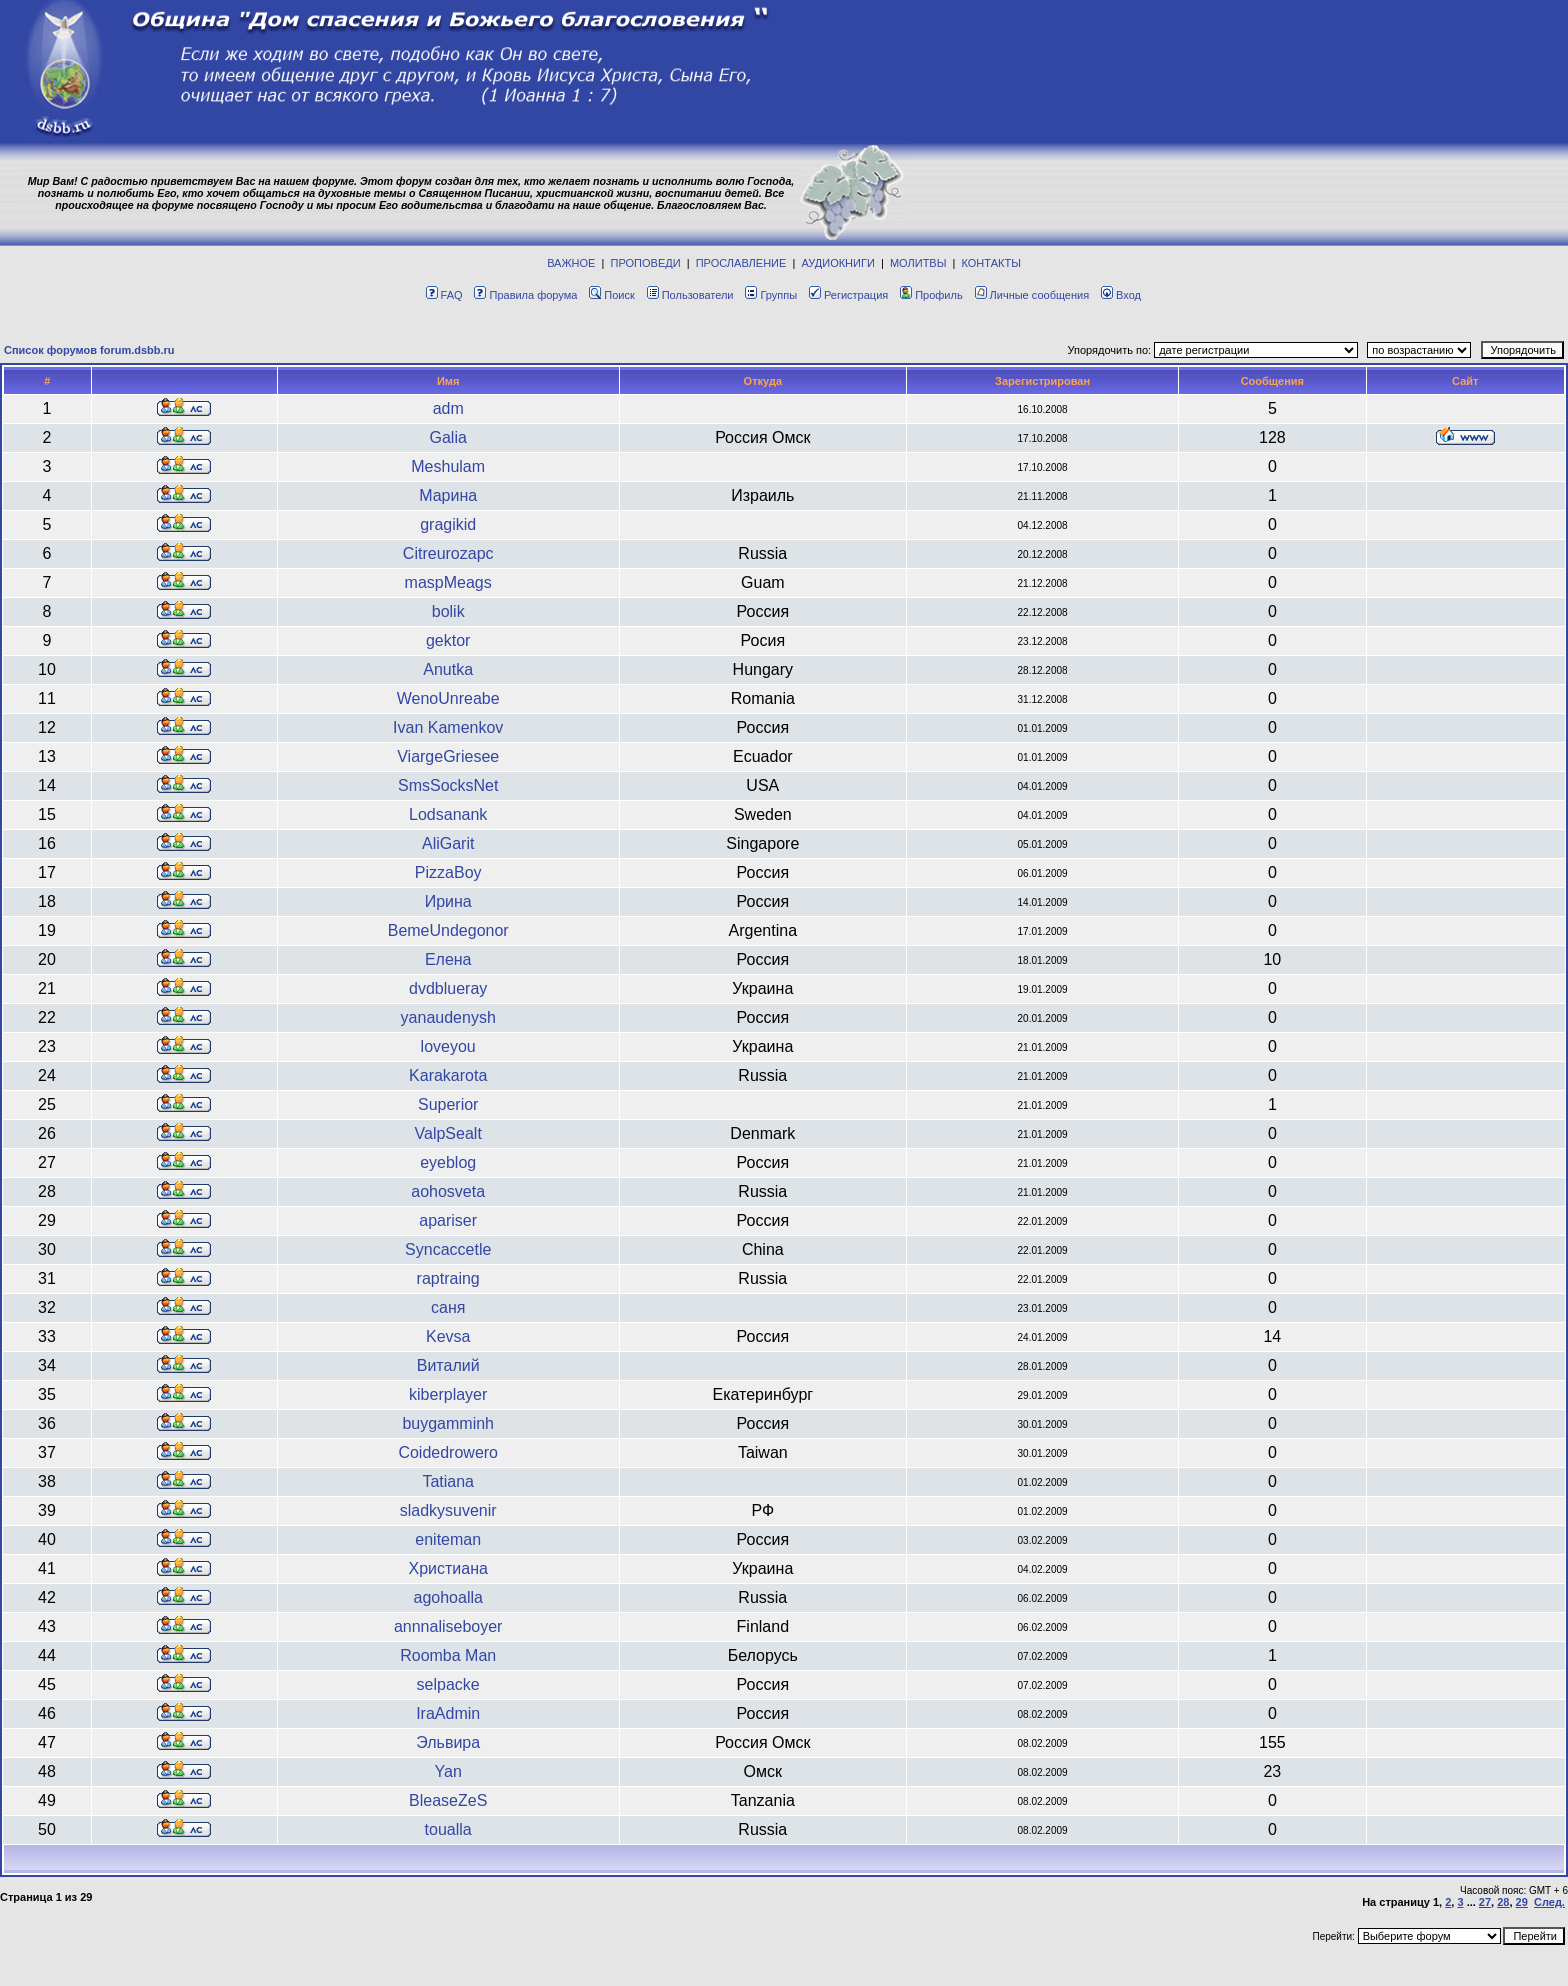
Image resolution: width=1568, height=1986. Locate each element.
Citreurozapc (448, 553)
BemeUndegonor (448, 930)
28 (1503, 1902)
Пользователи (690, 295)
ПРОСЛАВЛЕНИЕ (741, 263)
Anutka (448, 669)
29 (1522, 1902)
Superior (448, 1104)
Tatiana (448, 1481)
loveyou (448, 1046)
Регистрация (848, 295)
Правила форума (525, 295)
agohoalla (447, 1597)
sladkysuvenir (448, 1510)
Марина (448, 495)
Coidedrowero (448, 1452)
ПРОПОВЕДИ (646, 263)
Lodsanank (448, 814)
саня (448, 1307)
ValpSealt (448, 1133)
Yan (448, 1771)
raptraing (448, 1278)
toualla (448, 1829)
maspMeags (448, 582)
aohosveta (448, 1191)
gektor (448, 640)
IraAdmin (448, 1713)
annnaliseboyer (448, 1626)
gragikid (448, 524)
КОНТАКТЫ (991, 263)
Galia (448, 437)
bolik (448, 611)
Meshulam (448, 466)
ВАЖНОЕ (571, 263)
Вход (1121, 295)
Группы (771, 295)
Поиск (611, 295)
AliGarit (448, 843)
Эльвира (448, 1742)
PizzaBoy (448, 872)
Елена (448, 959)
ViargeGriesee (448, 756)
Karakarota (448, 1075)
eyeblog (448, 1162)
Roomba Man (448, 1655)
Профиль (931, 295)
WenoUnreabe (448, 698)
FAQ (444, 295)
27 (1485, 1902)
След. (1549, 1902)
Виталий (448, 1365)
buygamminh (448, 1423)
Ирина (448, 901)
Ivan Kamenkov (448, 727)
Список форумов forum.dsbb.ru (89, 350)
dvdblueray (448, 988)
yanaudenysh (448, 1017)
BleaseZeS (448, 1800)
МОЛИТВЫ (918, 263)
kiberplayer (448, 1394)
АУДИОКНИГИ (837, 263)
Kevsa (448, 1336)
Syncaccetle (448, 1249)
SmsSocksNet (448, 785)
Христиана (447, 1568)
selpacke (448, 1684)
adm (448, 408)
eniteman (448, 1539)
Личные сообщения (1032, 295)
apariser (448, 1220)
